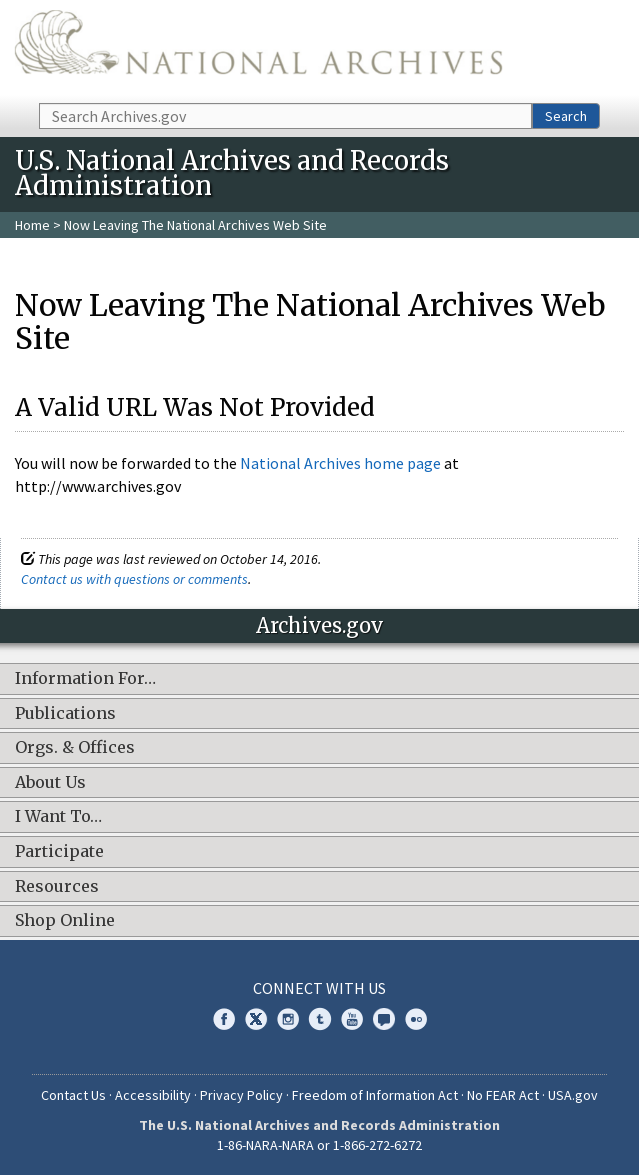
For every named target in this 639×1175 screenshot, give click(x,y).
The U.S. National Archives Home (258, 50)
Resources (57, 887)
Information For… (85, 679)
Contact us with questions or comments (134, 579)
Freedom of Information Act (375, 1095)
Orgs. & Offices (75, 748)
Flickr (416, 1019)
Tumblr (320, 1019)
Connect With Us (319, 988)
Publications (65, 714)
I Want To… (58, 817)
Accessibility (153, 1095)
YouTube (352, 1019)
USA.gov (573, 1095)
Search (566, 116)
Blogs (384, 1019)
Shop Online (65, 921)
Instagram (288, 1019)
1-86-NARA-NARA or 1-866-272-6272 (319, 1145)
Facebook (224, 1019)
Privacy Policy (241, 1095)
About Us (50, 783)
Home (32, 225)
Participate (59, 852)
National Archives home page (340, 463)
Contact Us (73, 1095)
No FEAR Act (503, 1095)
